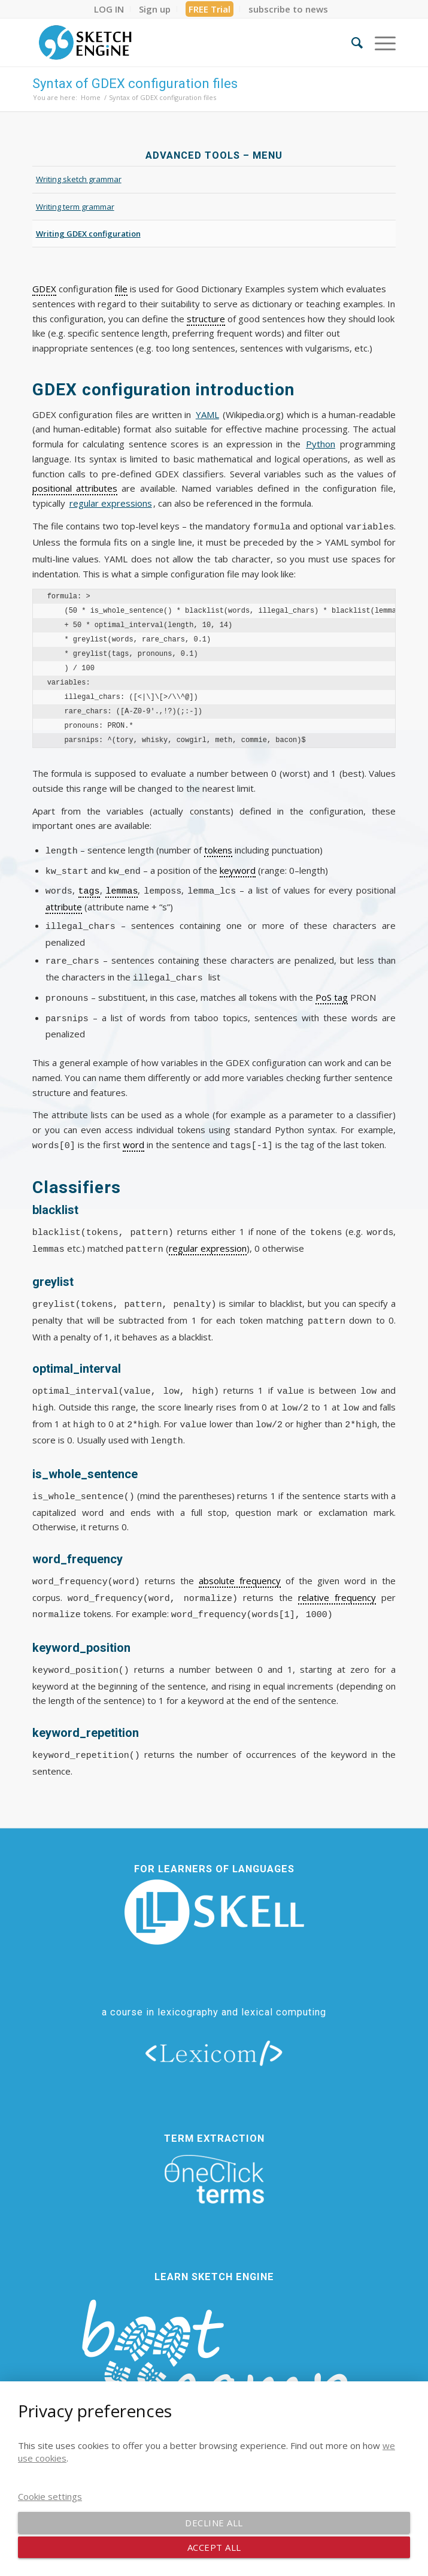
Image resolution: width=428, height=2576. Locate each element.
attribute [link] (63, 898)
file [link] (121, 289)
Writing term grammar (75, 206)
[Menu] (379, 42)
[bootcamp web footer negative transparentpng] (214, 2350)
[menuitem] (109, 9)
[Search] (351, 42)
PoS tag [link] (331, 983)
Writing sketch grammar (79, 179)
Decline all (214, 2523)
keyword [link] (238, 865)
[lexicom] (214, 2031)
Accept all (214, 2547)
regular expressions (110, 503)
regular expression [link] (208, 1230)
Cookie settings (50, 2496)
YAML (207, 414)
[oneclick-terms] (214, 2158)
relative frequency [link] (337, 1576)
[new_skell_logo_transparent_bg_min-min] (214, 1890)
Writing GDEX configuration (88, 233)
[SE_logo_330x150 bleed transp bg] (177, 42)
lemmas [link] (121, 883)
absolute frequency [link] (240, 1559)
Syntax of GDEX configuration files (135, 83)
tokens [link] (218, 846)
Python (320, 444)
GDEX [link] (44, 289)
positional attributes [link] (74, 488)
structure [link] (206, 319)
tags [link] (89, 883)
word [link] (133, 1127)
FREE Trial (209, 9)
